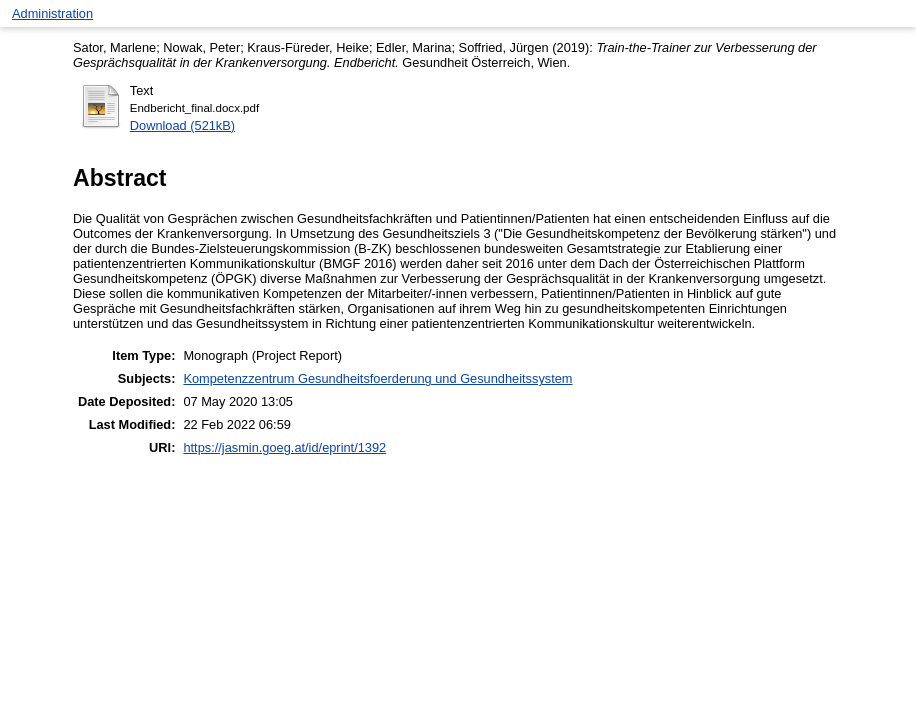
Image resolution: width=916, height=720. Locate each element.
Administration (52, 13)
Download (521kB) (182, 125)
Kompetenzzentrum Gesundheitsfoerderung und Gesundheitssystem (377, 378)
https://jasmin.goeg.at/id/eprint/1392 (284, 447)
